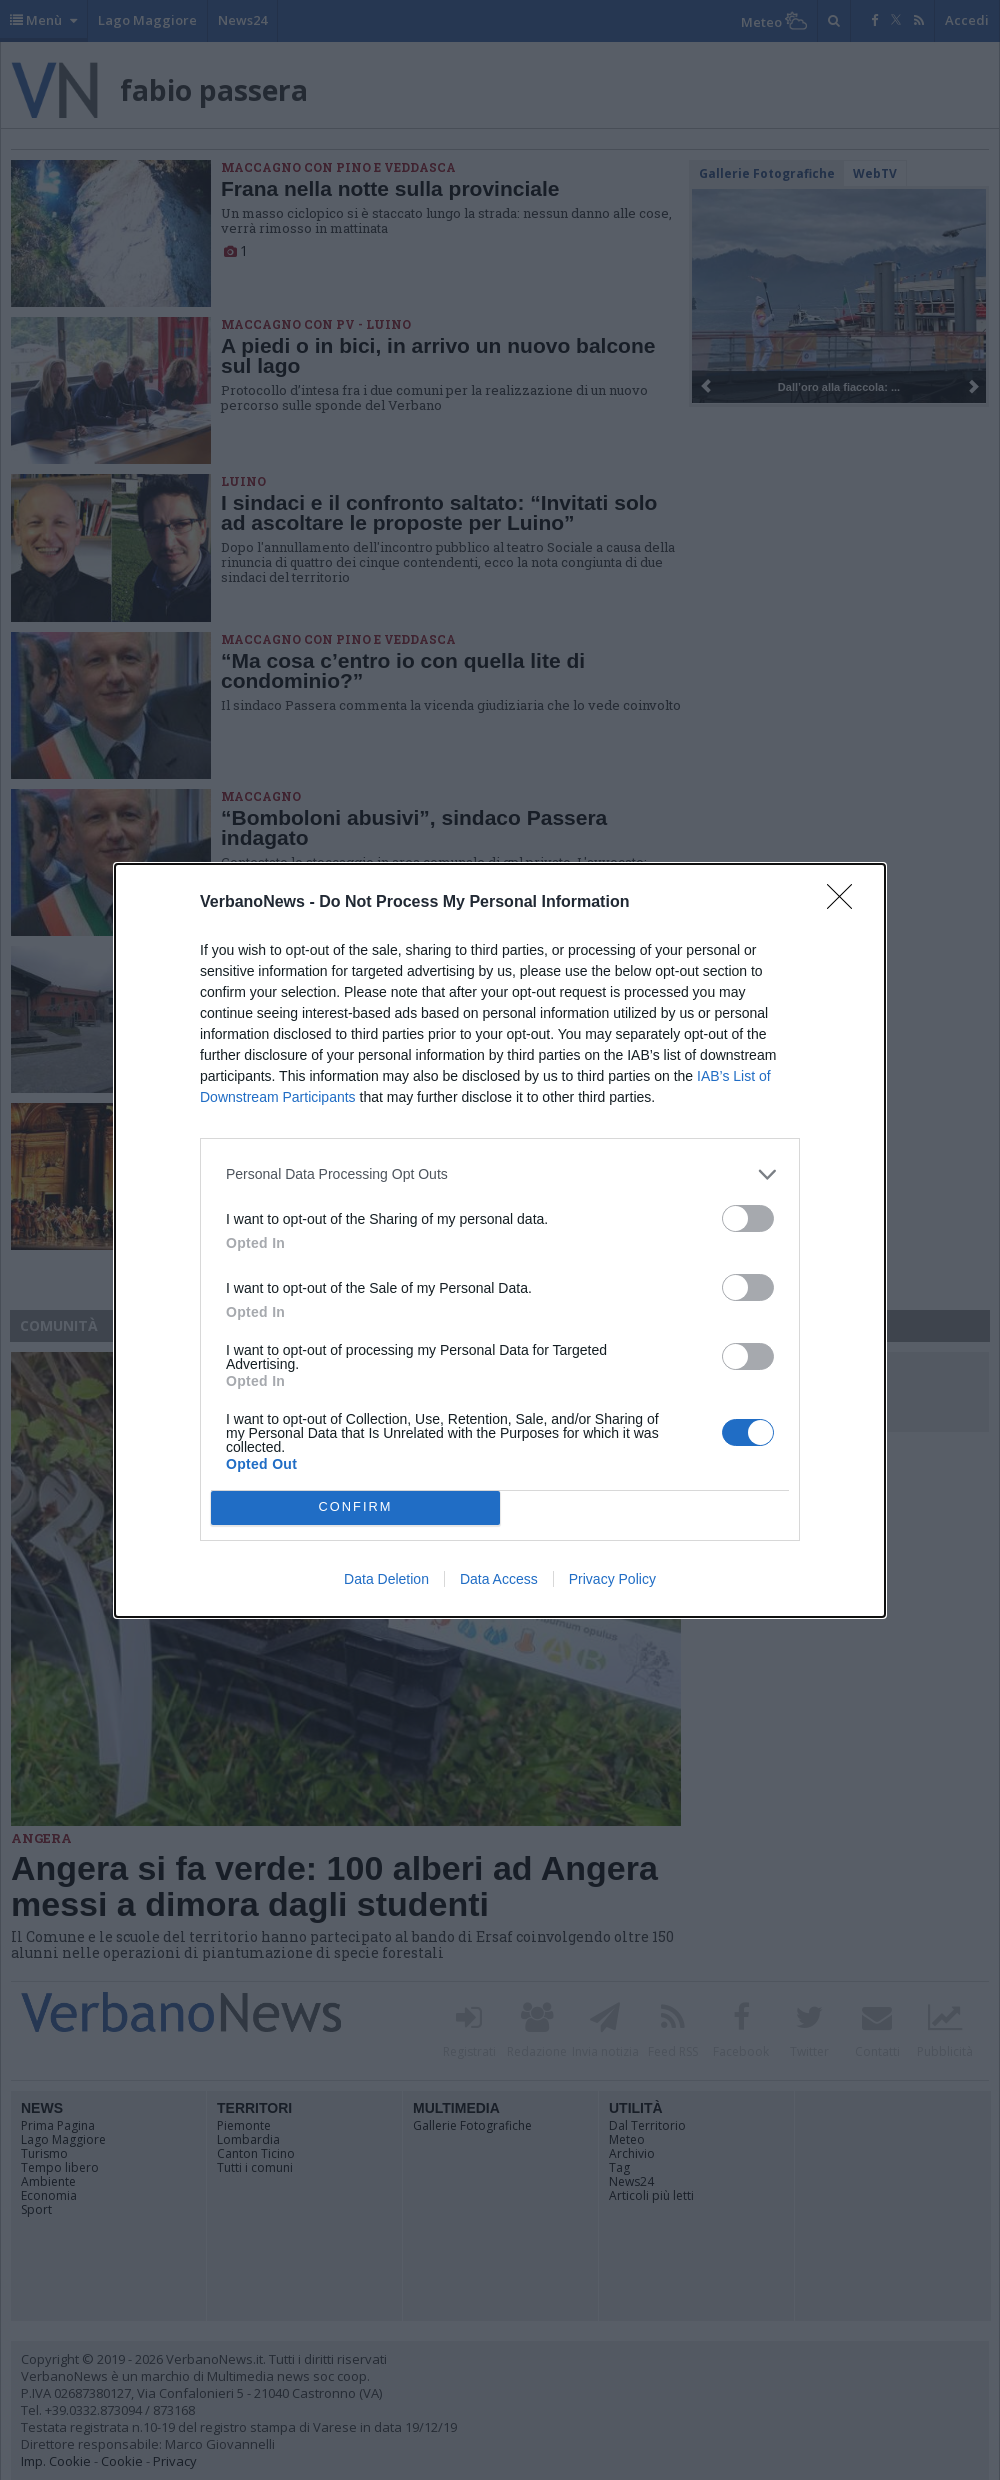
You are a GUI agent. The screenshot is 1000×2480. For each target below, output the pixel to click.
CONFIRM (355, 1507)
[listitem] (500, 1174)
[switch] (748, 1218)
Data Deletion (386, 1579)
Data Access (499, 1579)
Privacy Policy (612, 1579)
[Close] (846, 903)
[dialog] (500, 1240)
